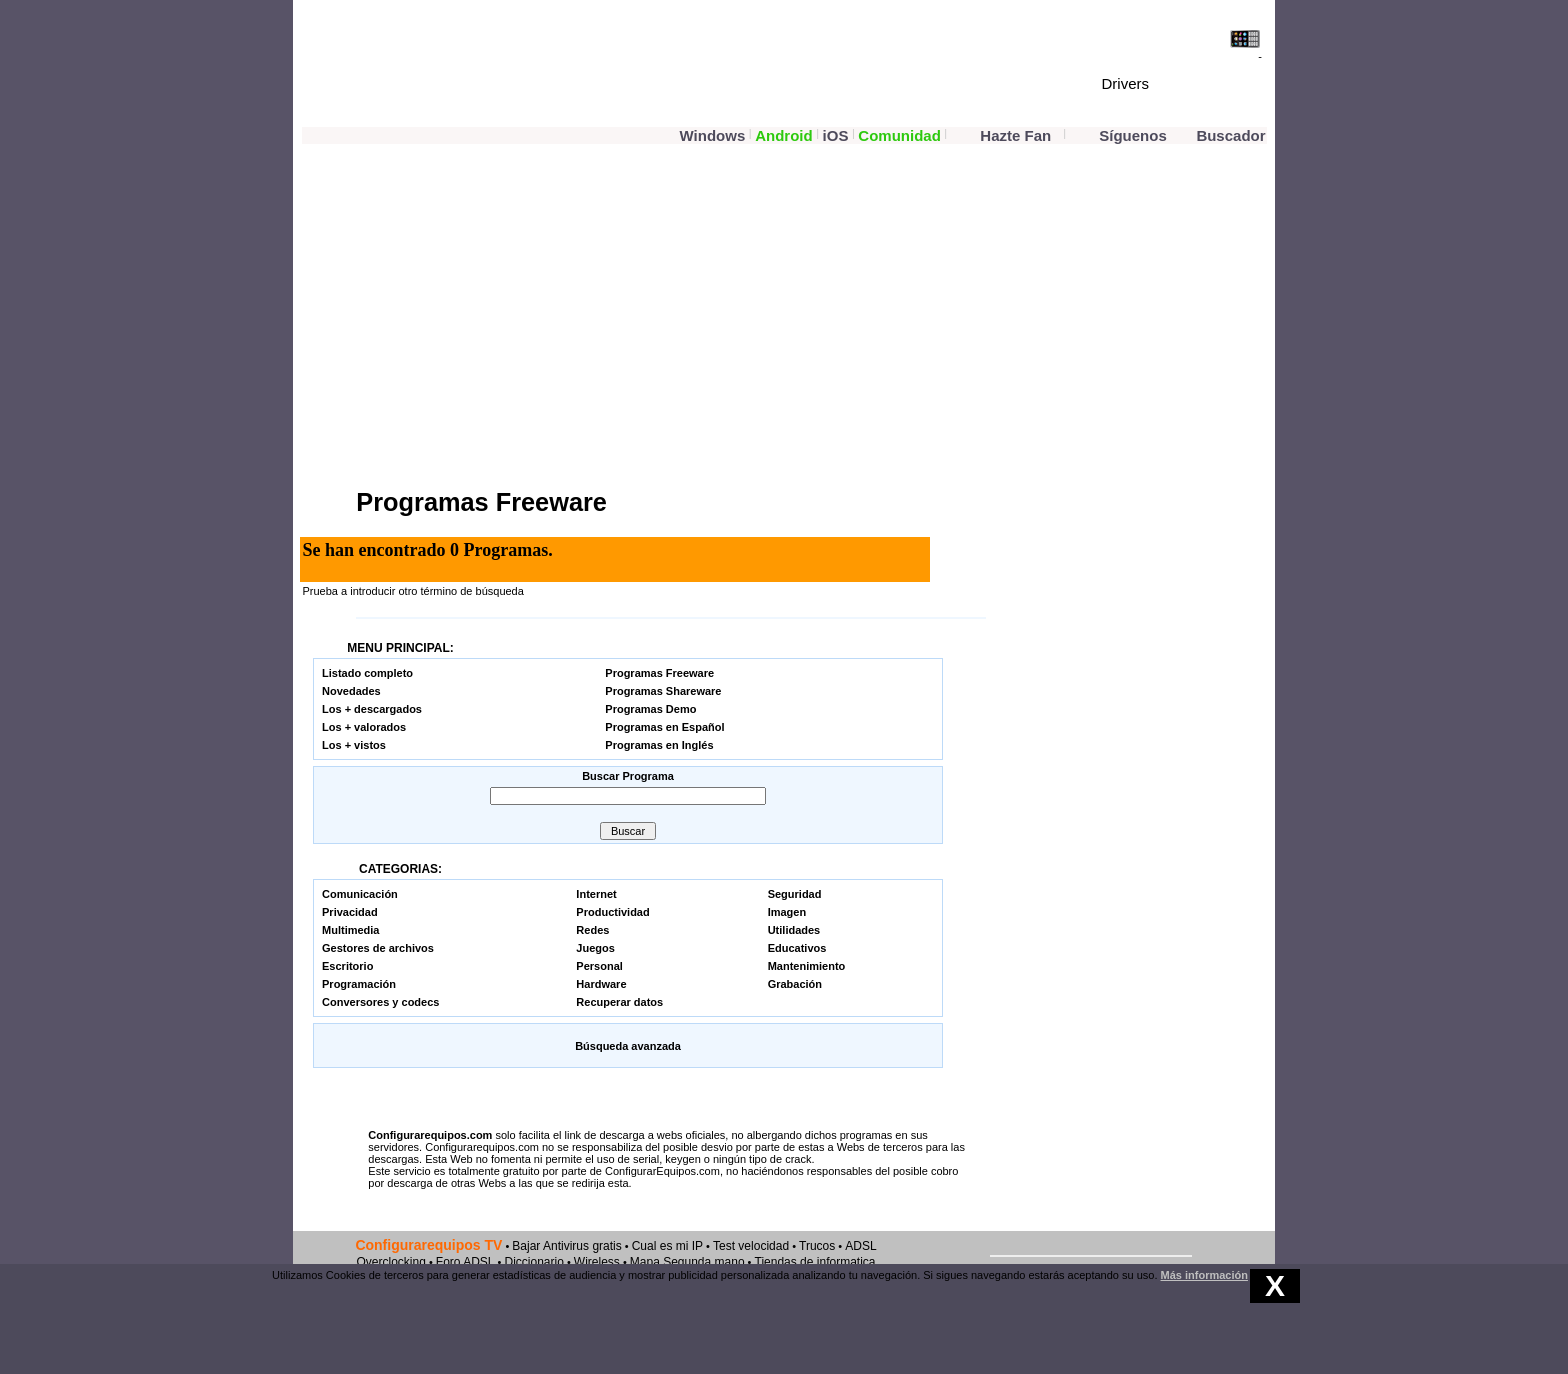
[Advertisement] (537, 313)
